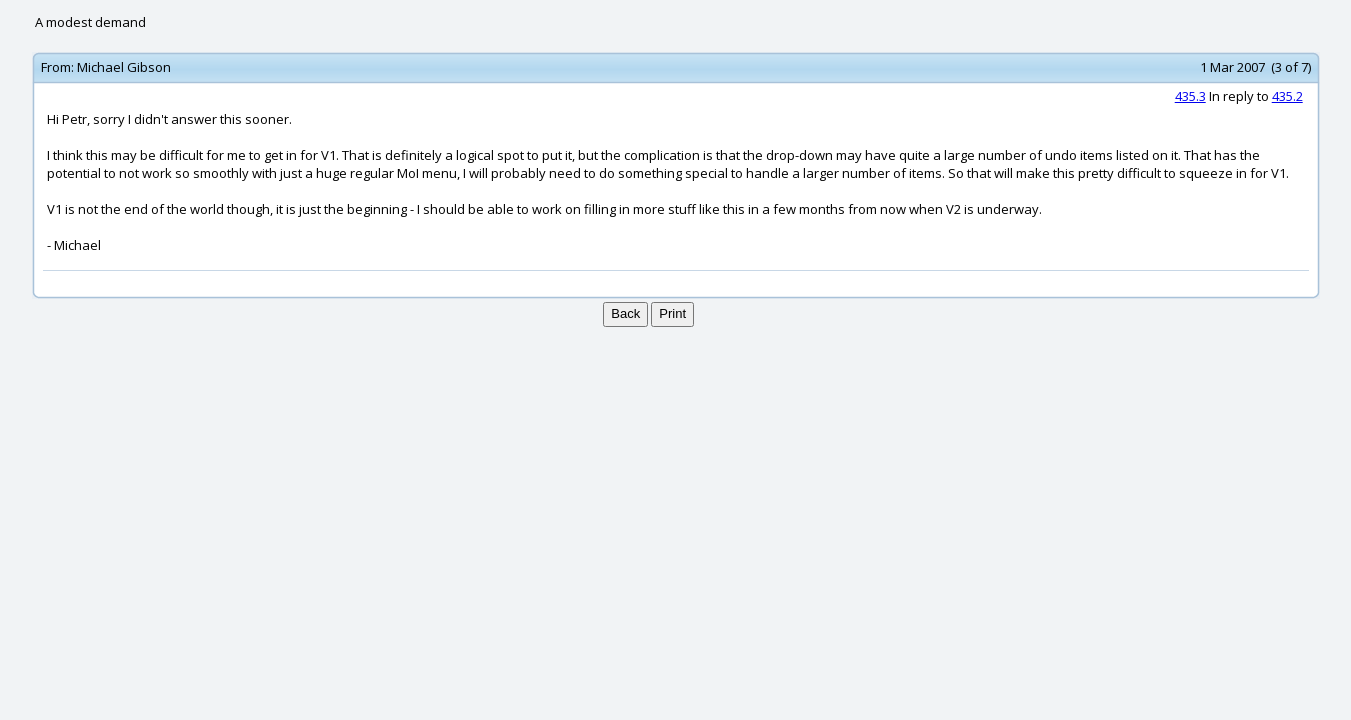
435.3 (1190, 96)
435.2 (1287, 96)
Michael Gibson (124, 67)
